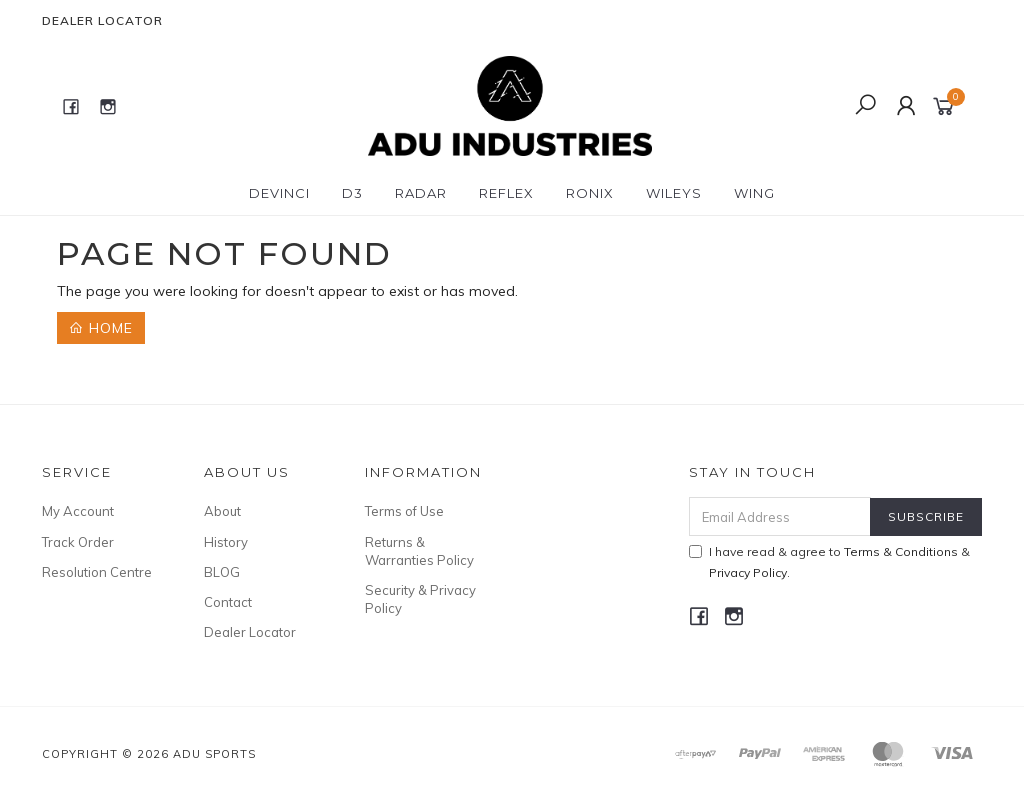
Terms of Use (404, 511)
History (226, 542)
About (222, 511)
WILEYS (674, 193)
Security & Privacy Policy (420, 599)
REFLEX (506, 193)
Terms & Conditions (901, 551)
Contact (228, 602)
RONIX (590, 193)
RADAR (421, 193)
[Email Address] (780, 516)
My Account (78, 511)
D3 (352, 193)
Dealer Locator (102, 20)
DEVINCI (279, 193)
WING (754, 193)
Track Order (78, 542)
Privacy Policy (748, 572)
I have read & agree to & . (829, 562)
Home (101, 328)
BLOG (222, 572)
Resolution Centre (97, 572)
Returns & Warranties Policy (419, 551)
